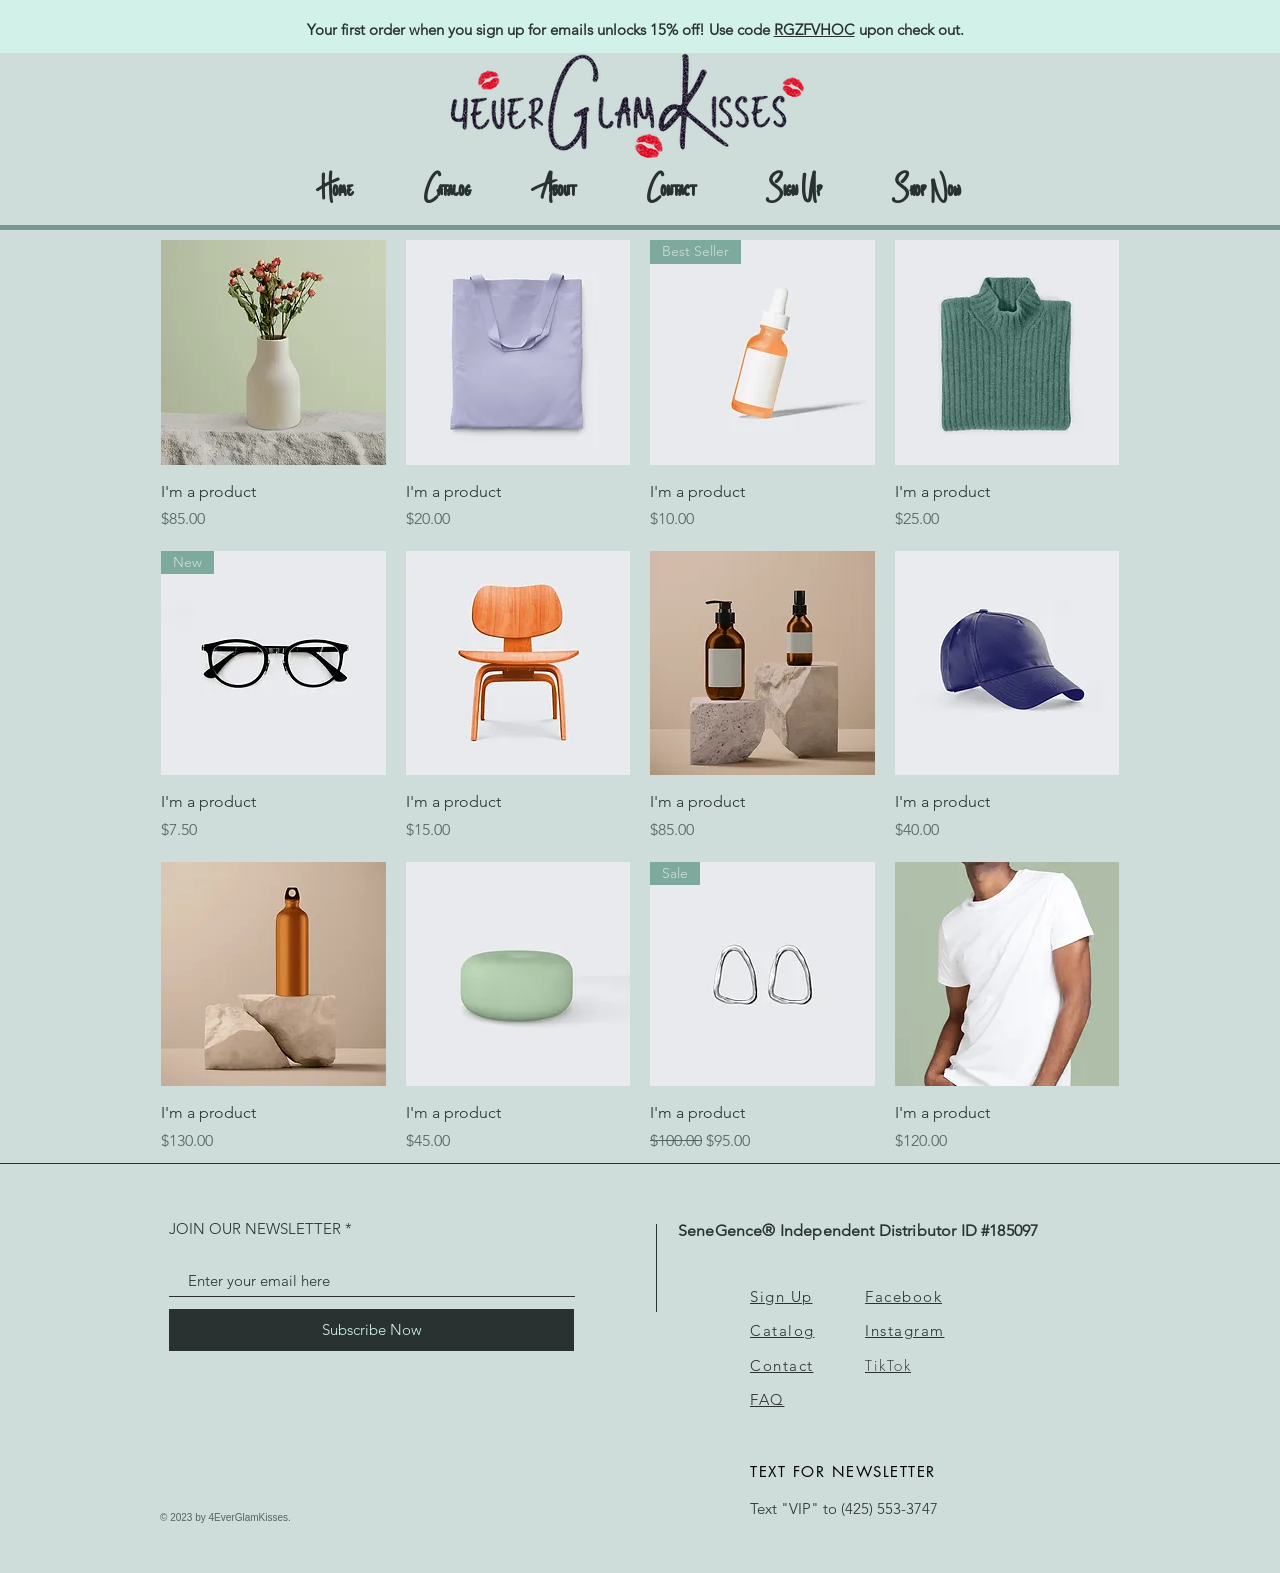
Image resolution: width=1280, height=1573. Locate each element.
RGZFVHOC (814, 29)
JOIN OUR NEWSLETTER (255, 1228)
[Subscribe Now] (371, 1330)
